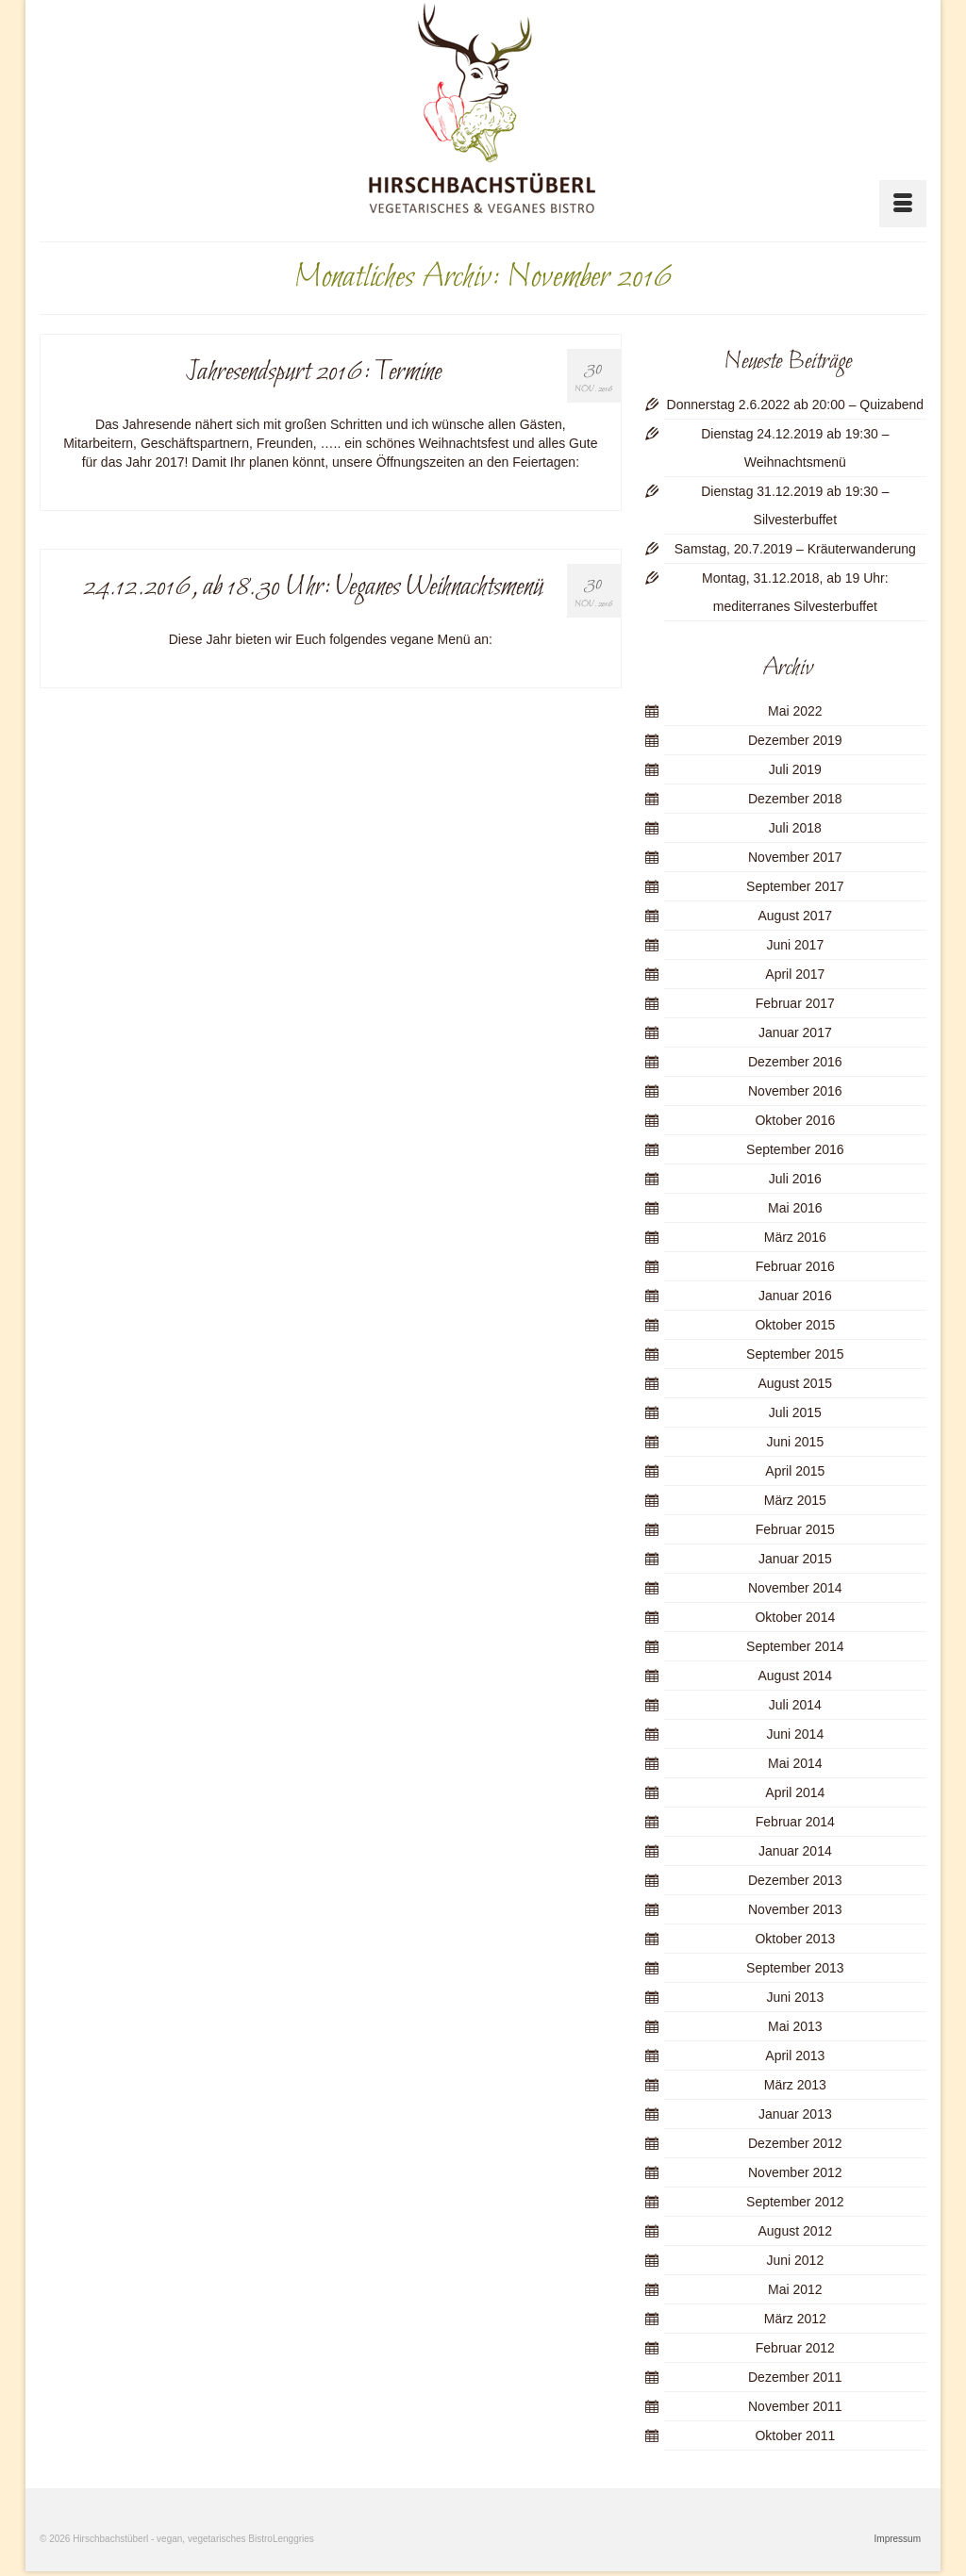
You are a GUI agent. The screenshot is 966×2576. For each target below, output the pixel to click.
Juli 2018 (795, 827)
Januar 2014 (795, 1850)
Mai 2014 (795, 1763)
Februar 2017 (795, 1003)
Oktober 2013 (795, 1938)
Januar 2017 (795, 1032)
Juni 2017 (795, 944)
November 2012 (795, 2172)
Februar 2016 (795, 1266)
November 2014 (795, 1587)
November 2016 (795, 1090)
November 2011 (795, 2406)
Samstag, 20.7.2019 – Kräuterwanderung (795, 548)
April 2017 (794, 974)
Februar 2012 (795, 2347)
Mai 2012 (795, 2289)
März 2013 (795, 2084)
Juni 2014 (795, 1734)
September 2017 (795, 886)
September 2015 (795, 1354)
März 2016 (795, 1237)
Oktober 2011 (795, 2435)
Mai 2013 (795, 2026)
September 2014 (795, 1646)
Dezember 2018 (795, 798)
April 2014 (794, 1792)
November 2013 (795, 1909)
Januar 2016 (795, 1295)
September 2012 (795, 2201)
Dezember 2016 (795, 1061)
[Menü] (902, 203)
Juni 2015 (795, 1441)
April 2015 (794, 1470)
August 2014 (795, 1675)
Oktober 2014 (795, 1617)
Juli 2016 (795, 1178)
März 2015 (795, 1500)
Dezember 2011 (795, 2377)
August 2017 (795, 915)
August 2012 (795, 2230)
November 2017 (795, 857)
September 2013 (795, 1967)
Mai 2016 (795, 1207)
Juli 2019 (795, 769)
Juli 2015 (795, 1412)
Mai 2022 (795, 710)
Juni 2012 (795, 2260)
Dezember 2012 (795, 2143)
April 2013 (794, 2055)
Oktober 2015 (795, 1324)
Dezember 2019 (795, 740)
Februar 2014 (795, 1821)
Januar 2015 (795, 1558)
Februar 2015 (795, 1529)
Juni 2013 (795, 1997)
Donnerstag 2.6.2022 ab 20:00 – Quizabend (795, 404)
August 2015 (795, 1383)
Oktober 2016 (795, 1120)
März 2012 (795, 2318)
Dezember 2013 (795, 1880)
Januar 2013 (795, 2114)
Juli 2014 (795, 1704)
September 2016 (795, 1149)
